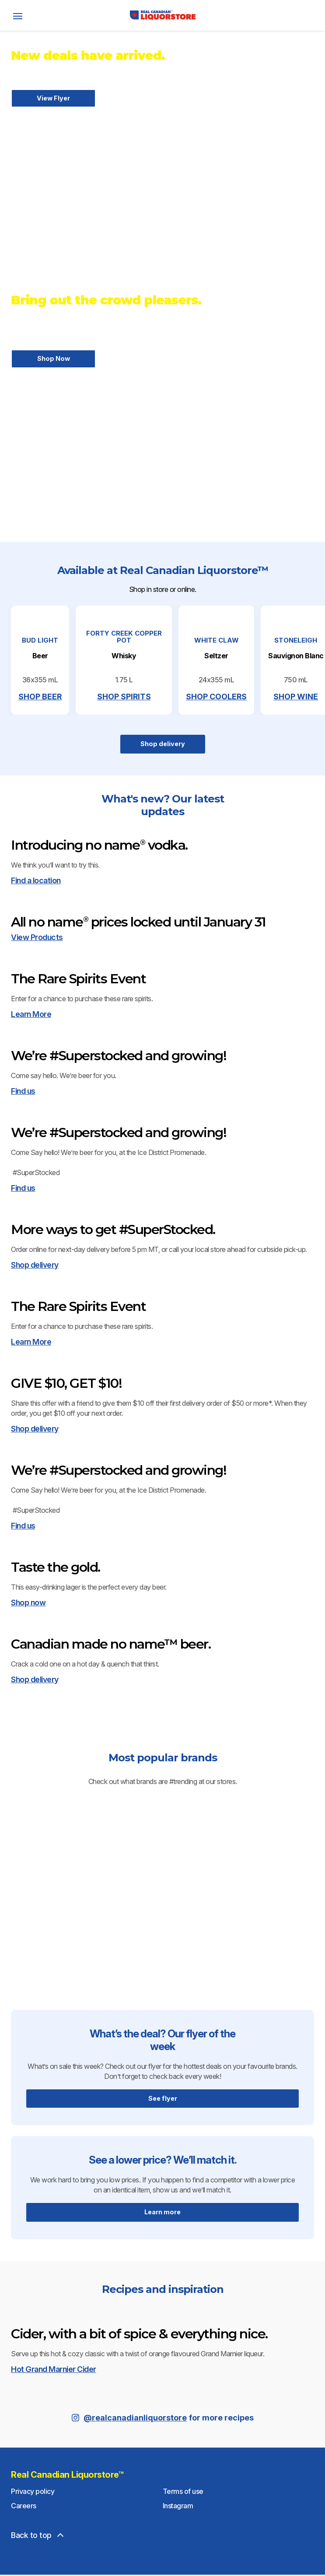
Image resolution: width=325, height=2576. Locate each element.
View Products (37, 1346)
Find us (23, 1851)
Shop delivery (162, 825)
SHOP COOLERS (264, 777)
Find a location (36, 1137)
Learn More (31, 1599)
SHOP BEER (59, 777)
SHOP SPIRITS (162, 777)
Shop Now (53, 359)
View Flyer (53, 98)
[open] (17, 15)
